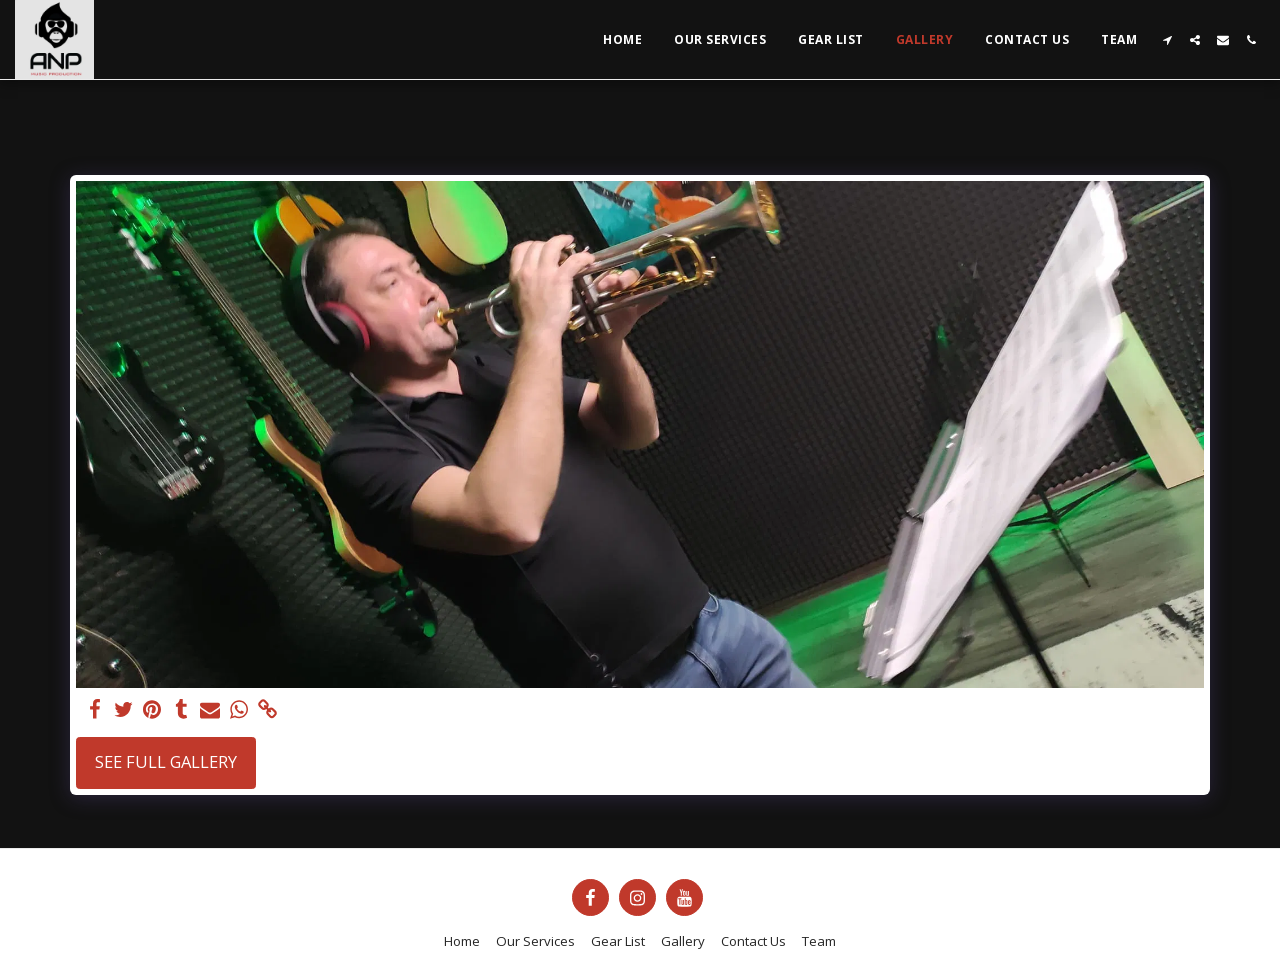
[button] (1167, 40)
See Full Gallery (166, 761)
